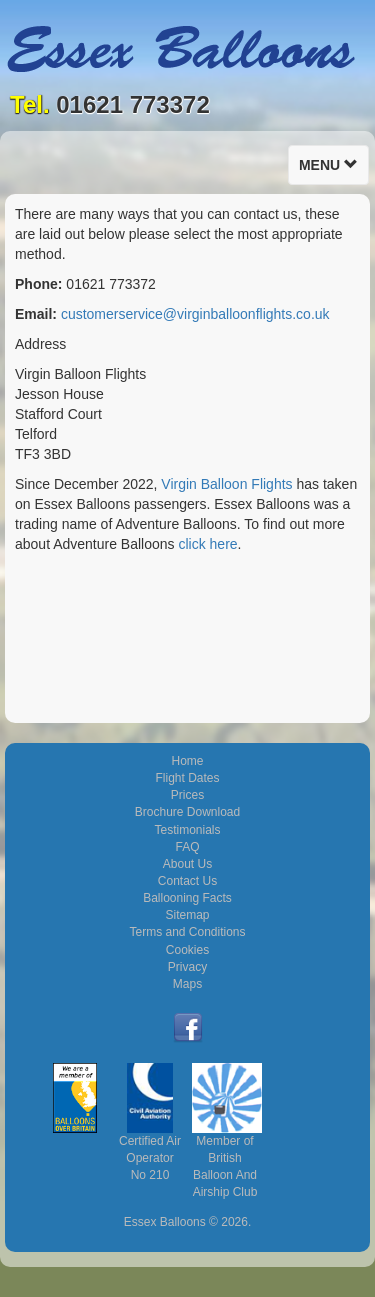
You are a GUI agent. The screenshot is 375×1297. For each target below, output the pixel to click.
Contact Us (187, 881)
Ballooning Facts (187, 898)
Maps (187, 984)
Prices (187, 795)
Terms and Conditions (187, 932)
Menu (333, 169)
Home (187, 761)
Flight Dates (187, 778)
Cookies (187, 950)
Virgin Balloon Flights (226, 484)
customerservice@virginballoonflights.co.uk (195, 314)
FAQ (187, 847)
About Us (187, 864)
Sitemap (187, 915)
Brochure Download (187, 812)
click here (207, 544)
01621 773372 (133, 104)
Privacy (187, 967)
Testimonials (187, 830)
